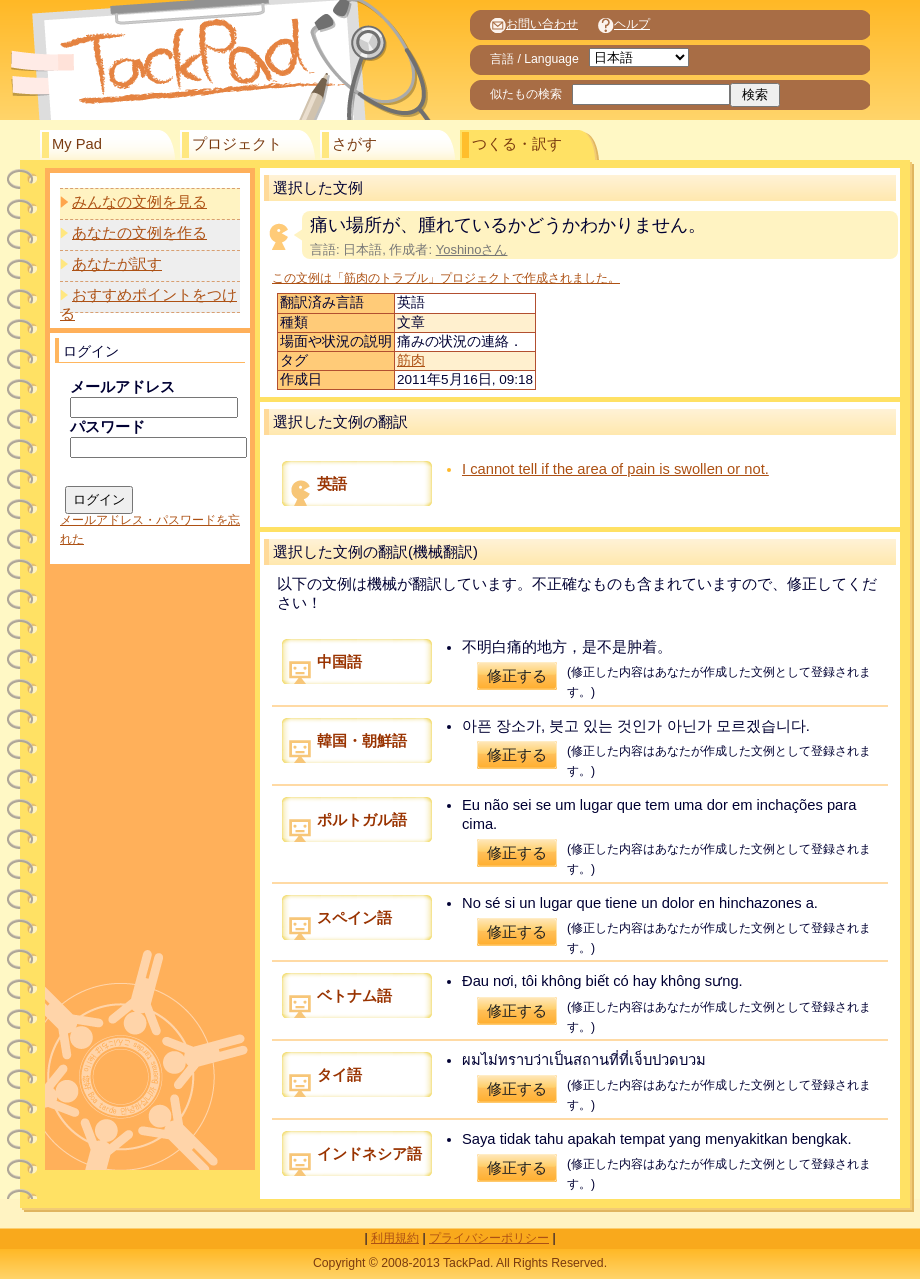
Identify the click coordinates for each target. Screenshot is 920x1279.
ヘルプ (624, 24)
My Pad (77, 144)
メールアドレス (122, 387)
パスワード (107, 427)
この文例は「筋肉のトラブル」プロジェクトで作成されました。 (446, 278)
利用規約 (395, 1238)
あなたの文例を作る (139, 233)
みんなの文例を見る (139, 202)
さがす (354, 144)
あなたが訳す (117, 264)
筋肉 (411, 360)
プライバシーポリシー (489, 1238)
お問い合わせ (534, 24)
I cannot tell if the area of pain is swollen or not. (615, 469)
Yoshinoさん (472, 249)
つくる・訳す (517, 144)
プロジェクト (237, 144)
